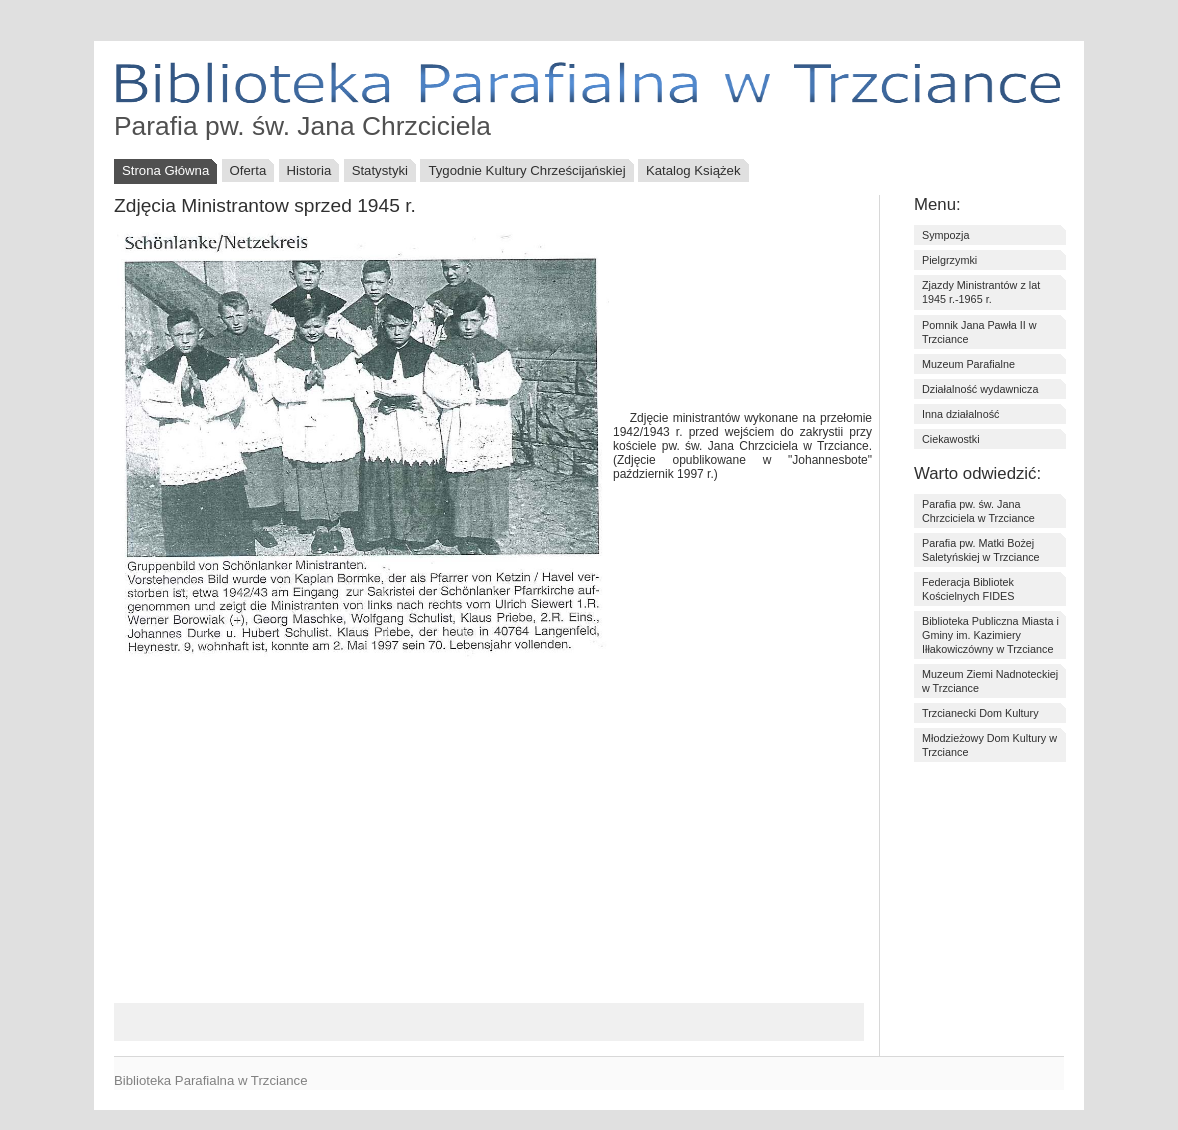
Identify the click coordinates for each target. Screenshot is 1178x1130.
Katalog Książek (693, 170)
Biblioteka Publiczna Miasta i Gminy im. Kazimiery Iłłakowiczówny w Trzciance (990, 635)
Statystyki (380, 170)
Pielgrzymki (949, 260)
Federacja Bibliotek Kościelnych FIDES (968, 589)
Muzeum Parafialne (968, 364)
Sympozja (945, 235)
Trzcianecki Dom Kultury (980, 713)
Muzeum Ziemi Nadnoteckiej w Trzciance (990, 681)
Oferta (248, 170)
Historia (309, 170)
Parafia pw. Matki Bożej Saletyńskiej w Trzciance (981, 550)
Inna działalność (960, 414)
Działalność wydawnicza (980, 389)
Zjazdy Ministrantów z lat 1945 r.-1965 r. (981, 292)
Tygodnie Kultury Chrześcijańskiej (526, 170)
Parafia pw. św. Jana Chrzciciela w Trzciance (978, 511)
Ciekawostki (951, 439)
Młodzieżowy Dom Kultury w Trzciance (989, 745)
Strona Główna (165, 170)
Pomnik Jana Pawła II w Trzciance (979, 332)
